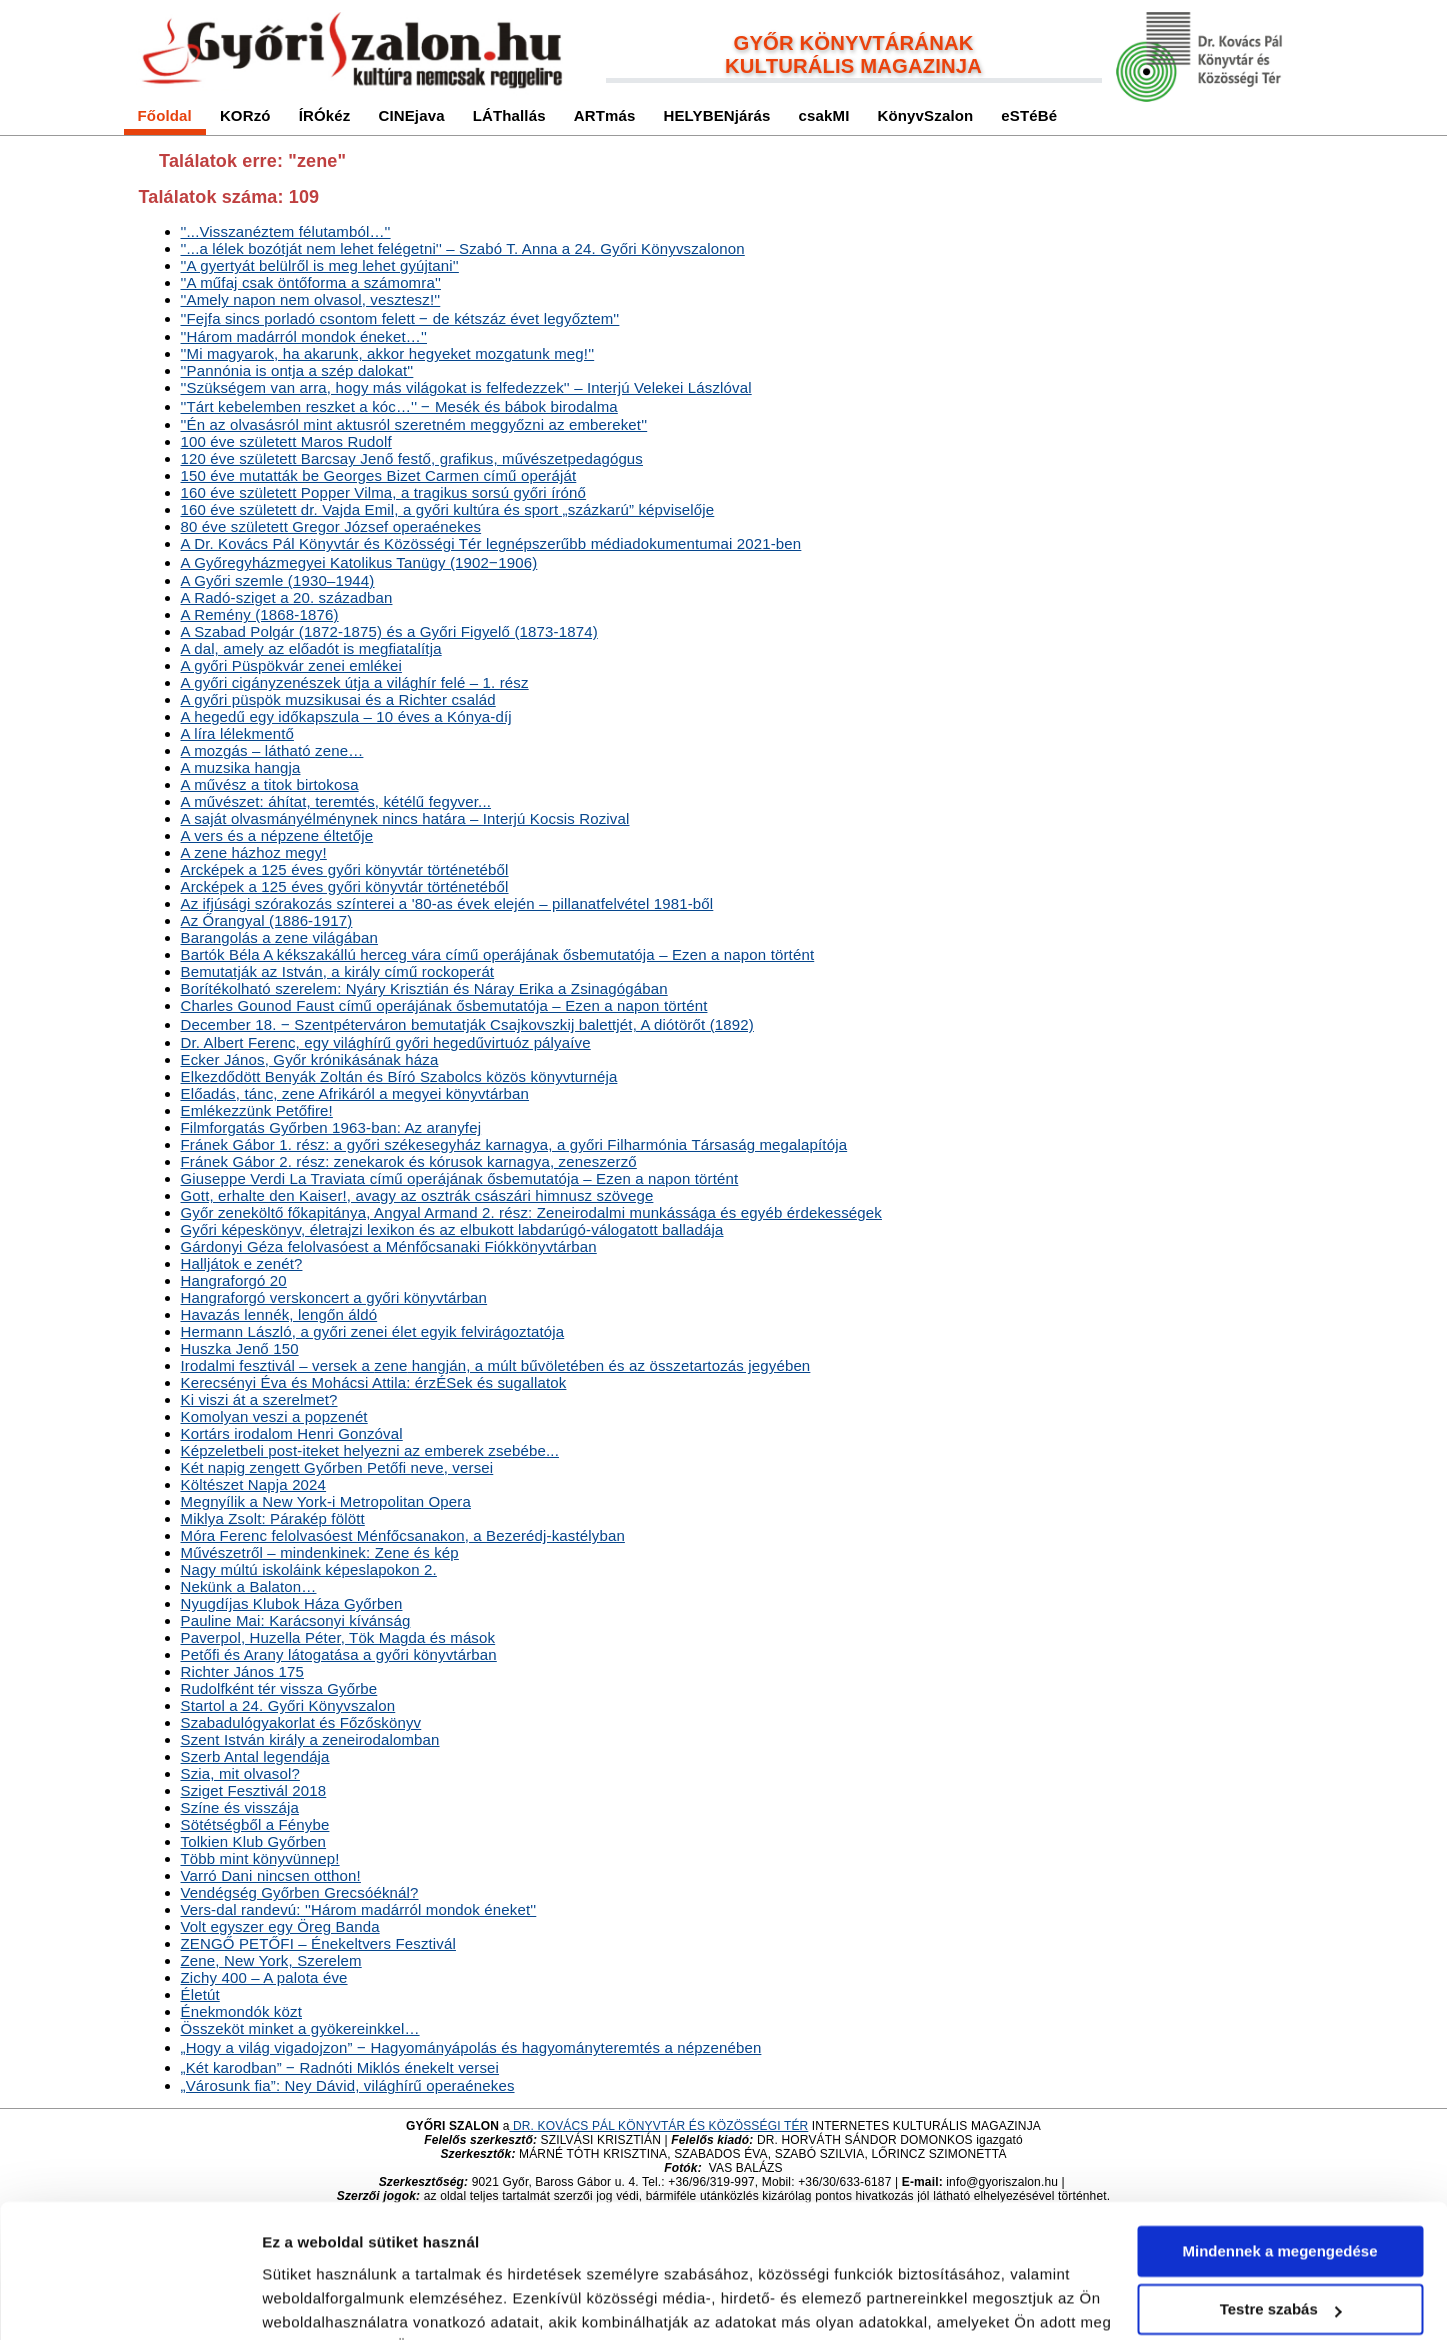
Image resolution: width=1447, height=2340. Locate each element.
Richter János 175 (242, 1671)
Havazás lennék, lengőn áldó (279, 1314)
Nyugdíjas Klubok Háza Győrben (292, 1603)
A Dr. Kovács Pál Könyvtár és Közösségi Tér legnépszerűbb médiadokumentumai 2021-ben (491, 543)
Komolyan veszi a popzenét (274, 1416)
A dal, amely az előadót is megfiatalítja (311, 648)
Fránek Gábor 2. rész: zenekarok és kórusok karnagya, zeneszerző (409, 1161)
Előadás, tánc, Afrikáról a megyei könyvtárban (355, 1093)
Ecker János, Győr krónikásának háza (310, 1059)
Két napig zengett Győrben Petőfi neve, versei (337, 1467)
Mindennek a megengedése (1279, 2126)
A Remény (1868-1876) (260, 614)
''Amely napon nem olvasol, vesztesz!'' (311, 299)
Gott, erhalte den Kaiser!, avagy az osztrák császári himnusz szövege (417, 1195)
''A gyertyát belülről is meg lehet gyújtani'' (320, 265)
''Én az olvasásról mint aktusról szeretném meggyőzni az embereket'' (414, 424)
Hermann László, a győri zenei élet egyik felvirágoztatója (373, 1331)
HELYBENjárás (716, 115)
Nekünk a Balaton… (249, 1586)
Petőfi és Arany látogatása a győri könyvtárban (339, 1654)
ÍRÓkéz (325, 115)
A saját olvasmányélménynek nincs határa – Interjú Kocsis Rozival (405, 818)
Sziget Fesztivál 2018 (254, 1790)
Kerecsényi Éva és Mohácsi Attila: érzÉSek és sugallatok (374, 1382)
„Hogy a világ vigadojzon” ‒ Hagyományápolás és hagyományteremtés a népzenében (471, 2047)
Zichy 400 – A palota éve (264, 1977)
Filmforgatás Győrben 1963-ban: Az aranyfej (331, 1127)
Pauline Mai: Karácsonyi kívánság (296, 1620)
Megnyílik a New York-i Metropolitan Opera (326, 1501)
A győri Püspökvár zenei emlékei (291, 665)
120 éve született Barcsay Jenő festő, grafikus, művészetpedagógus (412, 458)
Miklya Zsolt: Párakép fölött (273, 1518)
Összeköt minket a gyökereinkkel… (300, 2028)
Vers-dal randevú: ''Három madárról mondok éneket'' (359, 1909)
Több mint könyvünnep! (260, 1858)
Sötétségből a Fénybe (255, 1824)
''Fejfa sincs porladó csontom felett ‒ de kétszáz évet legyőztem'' (400, 318)
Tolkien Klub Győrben (254, 1841)
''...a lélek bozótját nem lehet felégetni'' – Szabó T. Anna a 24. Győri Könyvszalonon (463, 248)
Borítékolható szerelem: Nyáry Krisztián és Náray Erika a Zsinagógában (424, 988)
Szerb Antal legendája (255, 1756)
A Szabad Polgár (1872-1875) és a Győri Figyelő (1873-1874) (389, 631)
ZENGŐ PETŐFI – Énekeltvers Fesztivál (318, 1943)
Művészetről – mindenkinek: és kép (320, 1552)
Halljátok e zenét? (242, 1263)
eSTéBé (1029, 115)
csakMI (824, 115)
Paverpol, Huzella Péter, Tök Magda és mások (338, 1637)
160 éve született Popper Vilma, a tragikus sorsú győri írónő (384, 492)
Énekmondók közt (241, 2011)
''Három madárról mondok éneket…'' (304, 336)
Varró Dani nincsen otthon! (271, 1875)
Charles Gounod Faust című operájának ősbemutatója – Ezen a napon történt (444, 1005)
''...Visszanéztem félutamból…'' (286, 231)
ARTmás (605, 115)
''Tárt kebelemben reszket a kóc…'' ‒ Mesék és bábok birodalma (399, 406)
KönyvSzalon (926, 115)
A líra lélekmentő (237, 733)
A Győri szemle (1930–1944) (278, 580)
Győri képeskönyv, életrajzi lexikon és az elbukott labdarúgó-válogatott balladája (452, 1229)
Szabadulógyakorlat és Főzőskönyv (301, 1722)
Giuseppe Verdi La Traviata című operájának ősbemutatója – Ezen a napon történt (460, 1178)
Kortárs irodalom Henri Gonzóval (292, 1433)
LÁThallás (509, 115)
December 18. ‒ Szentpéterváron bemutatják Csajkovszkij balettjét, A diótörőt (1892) (467, 1024)
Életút (200, 1994)
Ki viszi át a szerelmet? (259, 1399)
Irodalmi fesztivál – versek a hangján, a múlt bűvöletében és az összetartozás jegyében (496, 1365)
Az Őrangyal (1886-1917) (267, 920)
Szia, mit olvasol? (240, 1773)
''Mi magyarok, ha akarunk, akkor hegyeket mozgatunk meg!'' (388, 353)
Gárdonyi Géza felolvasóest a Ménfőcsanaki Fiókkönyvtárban (389, 1246)
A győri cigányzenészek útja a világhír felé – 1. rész (355, 682)
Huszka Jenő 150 (240, 1348)
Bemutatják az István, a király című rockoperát (338, 971)
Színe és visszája (240, 1807)
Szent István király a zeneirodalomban (310, 1739)
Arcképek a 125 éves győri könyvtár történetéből (345, 869)
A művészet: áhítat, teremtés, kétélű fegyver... (336, 801)
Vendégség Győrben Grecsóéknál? (300, 1892)
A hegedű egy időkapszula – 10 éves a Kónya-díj (346, 716)
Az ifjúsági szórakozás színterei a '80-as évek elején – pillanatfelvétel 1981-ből (447, 903)
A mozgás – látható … (272, 750)
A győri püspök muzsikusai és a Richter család (338, 699)
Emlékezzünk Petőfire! (257, 1110)
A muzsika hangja (241, 767)
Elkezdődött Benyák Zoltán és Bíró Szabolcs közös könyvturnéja (399, 1076)
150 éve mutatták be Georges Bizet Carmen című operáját (379, 475)
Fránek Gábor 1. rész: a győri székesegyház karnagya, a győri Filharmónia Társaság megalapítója (514, 1144)
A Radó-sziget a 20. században (287, 597)
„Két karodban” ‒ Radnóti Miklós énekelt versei (340, 2067)
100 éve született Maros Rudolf (286, 441)
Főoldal (165, 115)
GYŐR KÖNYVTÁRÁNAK (854, 43)
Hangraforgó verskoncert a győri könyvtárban (334, 1297)
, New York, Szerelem (271, 1960)
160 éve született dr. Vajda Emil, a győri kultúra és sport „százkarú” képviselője (448, 509)
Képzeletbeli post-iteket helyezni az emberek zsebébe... (370, 1450)
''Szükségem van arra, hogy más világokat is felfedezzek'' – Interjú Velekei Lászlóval (466, 387)
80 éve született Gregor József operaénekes (331, 526)
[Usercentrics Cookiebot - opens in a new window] (129, 2301)
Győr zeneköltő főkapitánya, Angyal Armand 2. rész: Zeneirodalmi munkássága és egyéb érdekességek (531, 1212)
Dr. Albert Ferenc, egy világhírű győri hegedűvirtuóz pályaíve (386, 1042)
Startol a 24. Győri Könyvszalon (288, 1705)
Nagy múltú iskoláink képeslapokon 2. (309, 1569)
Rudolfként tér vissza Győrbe (279, 1688)
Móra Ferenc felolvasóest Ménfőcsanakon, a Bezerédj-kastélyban (403, 1535)
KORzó (245, 115)
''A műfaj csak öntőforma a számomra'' (311, 282)
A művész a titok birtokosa (270, 784)
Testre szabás (1281, 2184)
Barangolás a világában (280, 937)
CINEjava (411, 115)
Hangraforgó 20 (234, 1280)
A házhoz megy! (254, 852)
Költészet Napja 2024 (254, 1484)
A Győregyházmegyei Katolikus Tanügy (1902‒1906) (359, 562)
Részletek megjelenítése (349, 2300)
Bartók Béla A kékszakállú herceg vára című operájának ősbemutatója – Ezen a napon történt (498, 954)
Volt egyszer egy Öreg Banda (280, 1926)
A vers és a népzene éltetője (277, 835)
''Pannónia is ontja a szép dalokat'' (297, 370)
